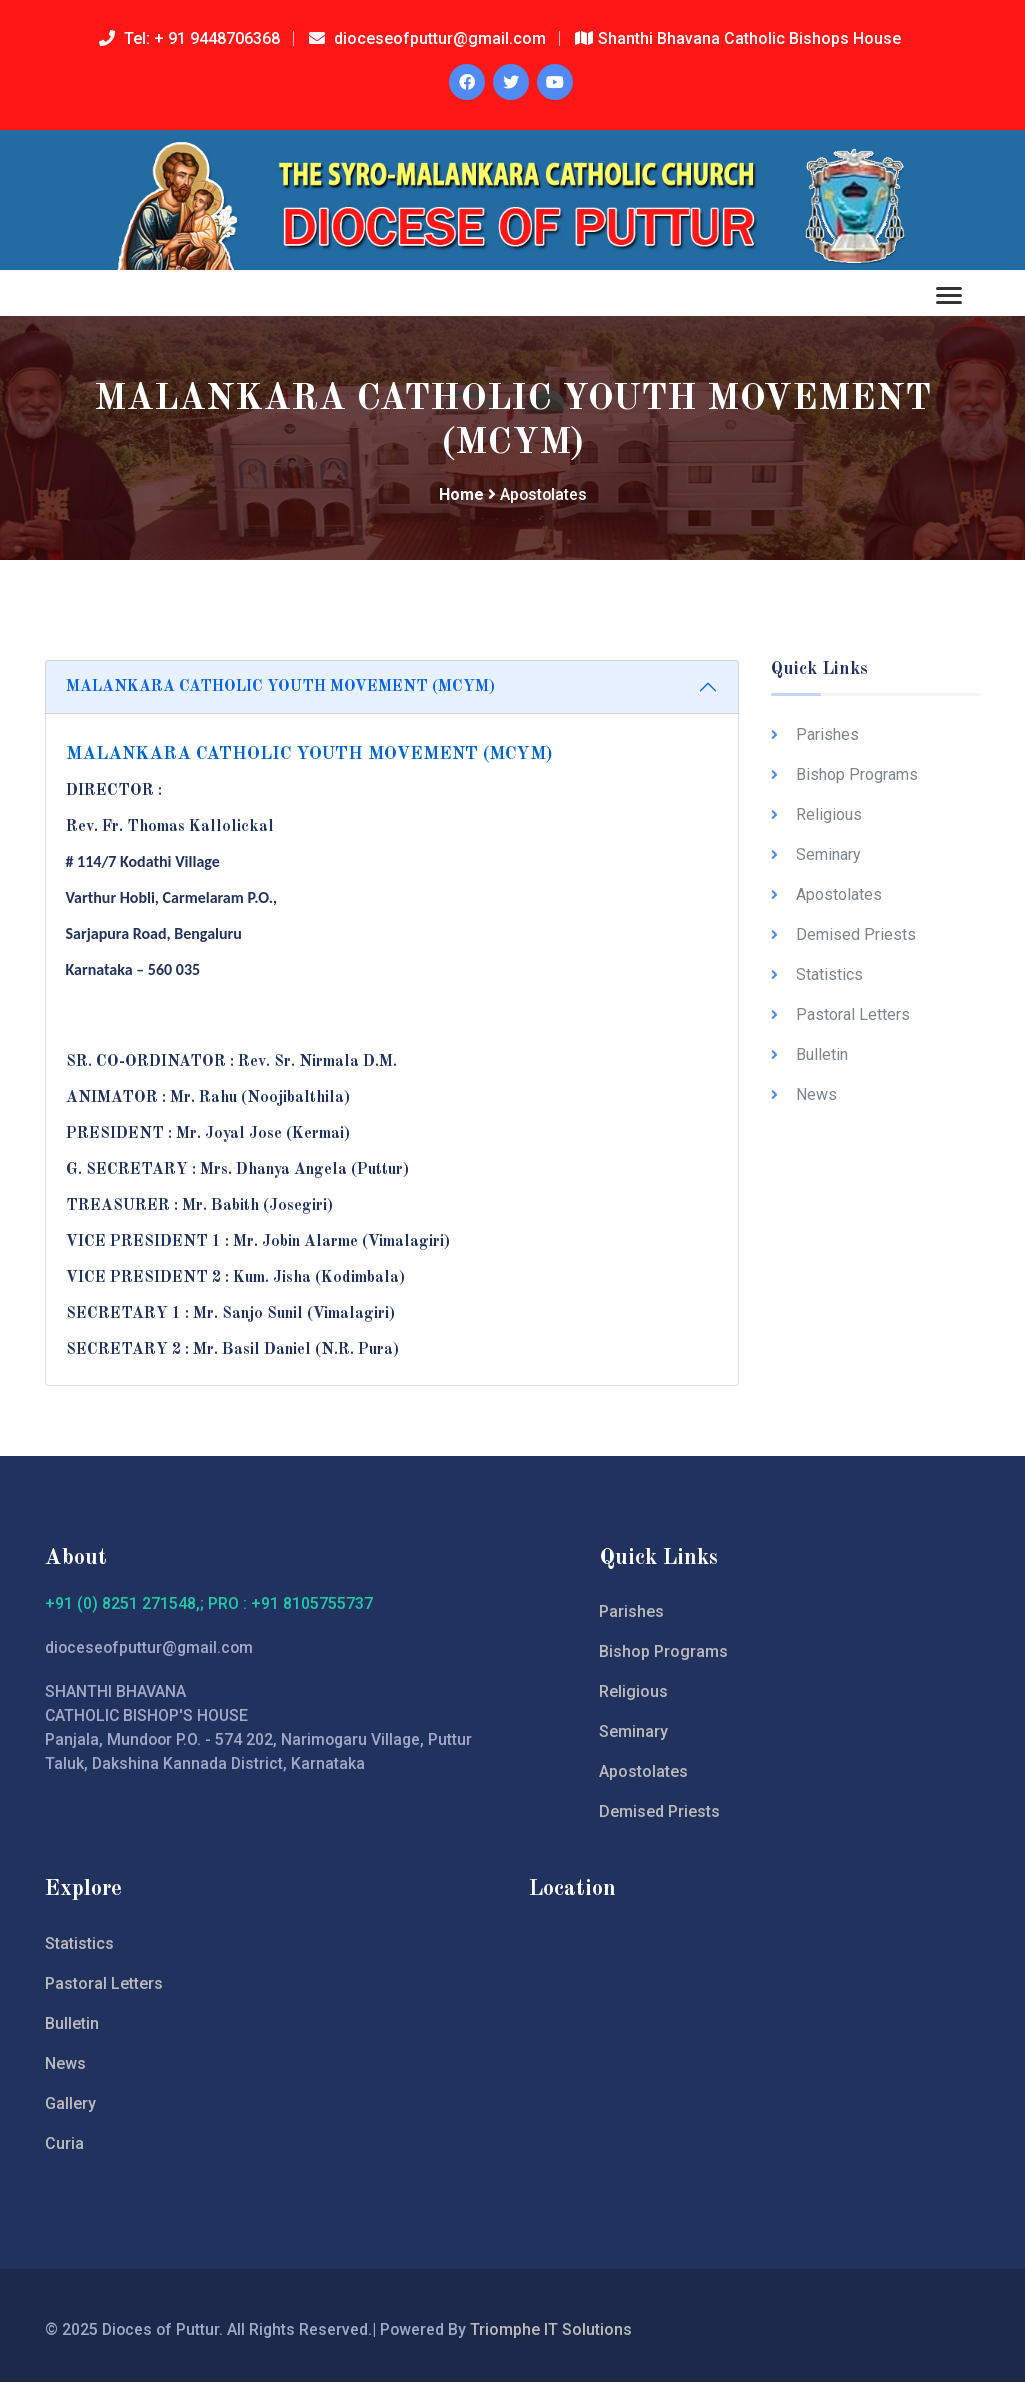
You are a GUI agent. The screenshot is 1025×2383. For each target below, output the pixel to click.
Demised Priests (856, 934)
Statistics (829, 974)
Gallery (70, 2104)
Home (460, 495)
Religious (829, 814)
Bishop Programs (857, 774)
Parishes (827, 734)
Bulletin (822, 1054)
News (816, 1094)
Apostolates (839, 894)
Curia (64, 2144)
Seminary (828, 854)
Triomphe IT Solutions (556, 2330)
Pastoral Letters (853, 1014)
